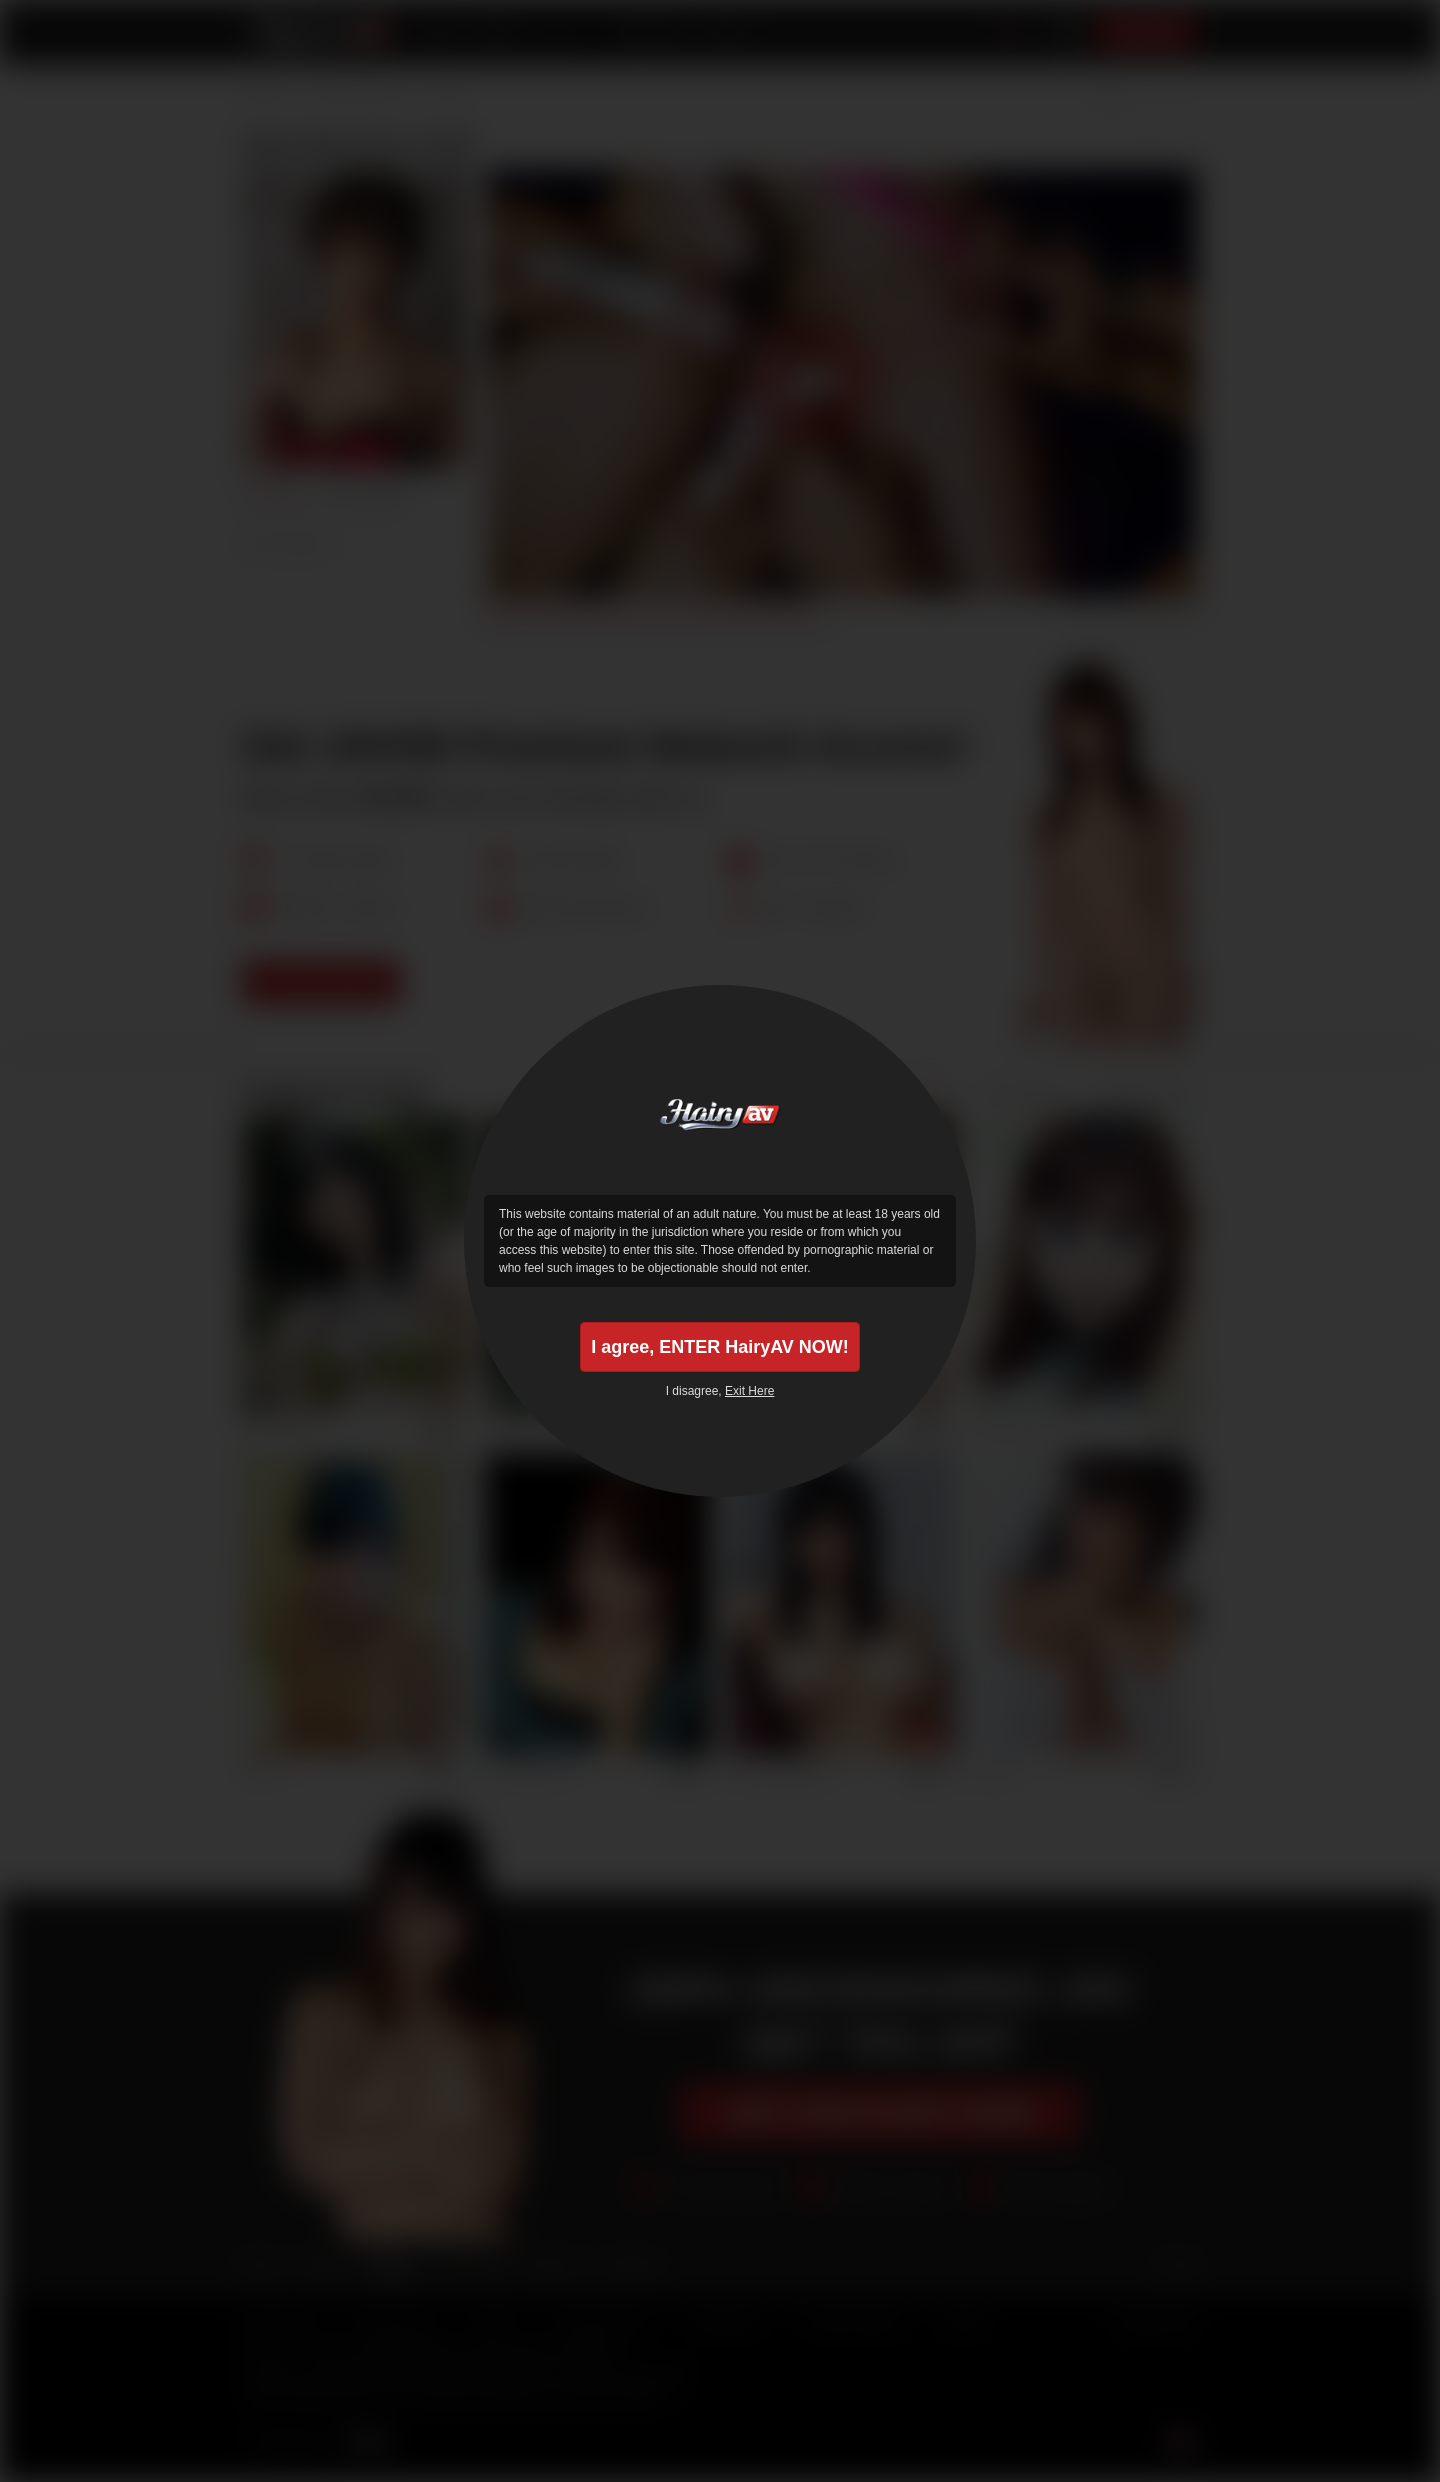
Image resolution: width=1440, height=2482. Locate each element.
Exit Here (749, 1391)
